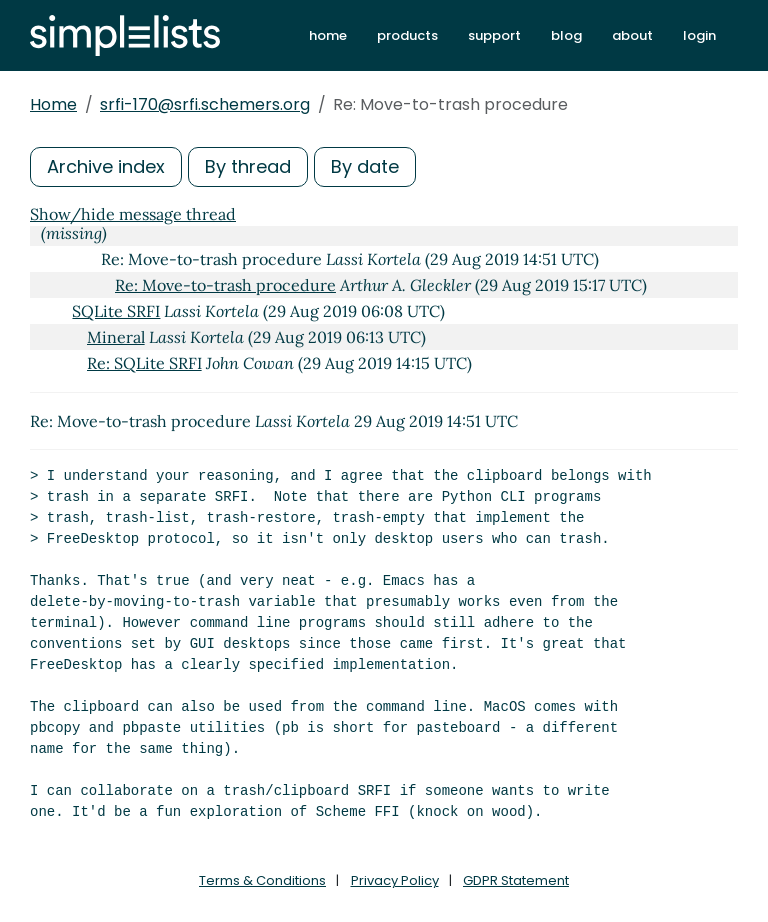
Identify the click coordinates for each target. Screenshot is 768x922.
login (699, 35)
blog (566, 35)
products (407, 35)
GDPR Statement (516, 880)
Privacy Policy (395, 880)
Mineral (116, 337)
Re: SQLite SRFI (144, 363)
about (632, 35)
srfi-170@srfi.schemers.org (205, 104)
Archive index (106, 166)
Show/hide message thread (133, 214)
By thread (248, 166)
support (494, 35)
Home (53, 104)
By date (365, 166)
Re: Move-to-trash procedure (225, 285)
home (328, 35)
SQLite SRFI (116, 311)
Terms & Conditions (262, 880)
